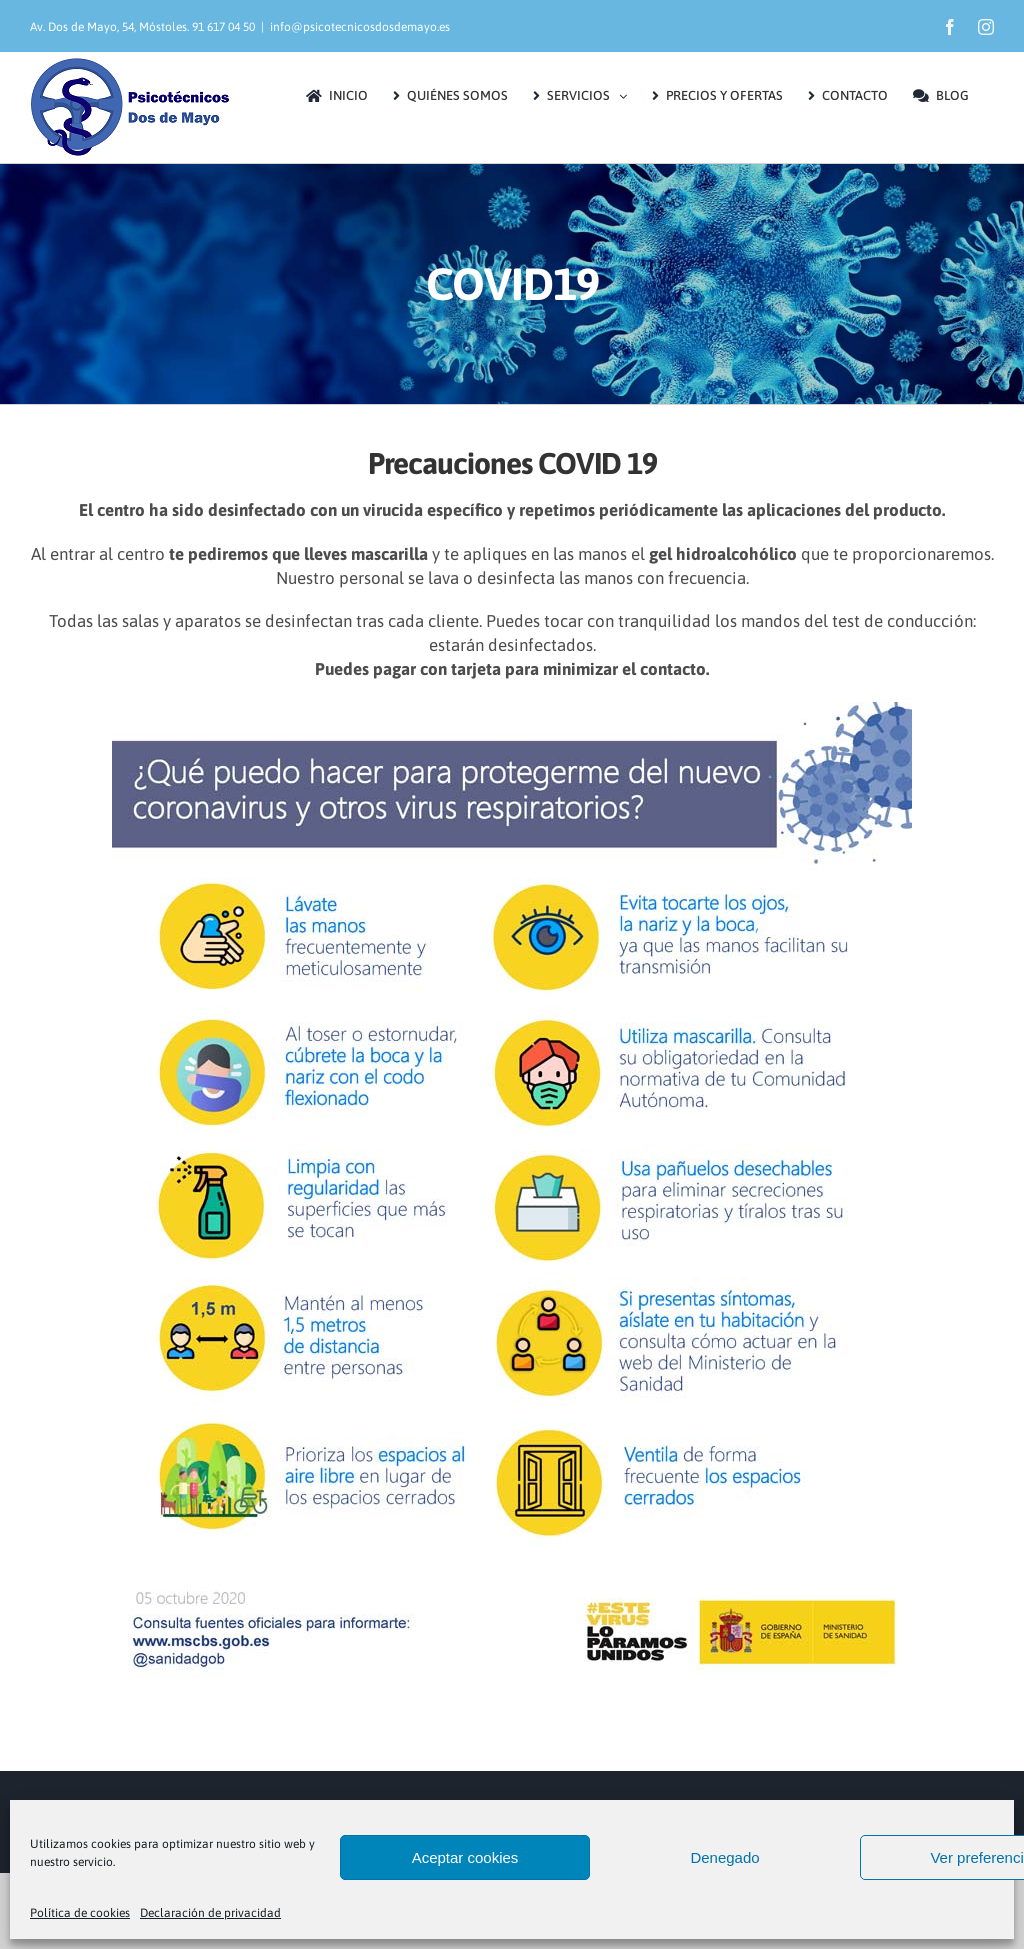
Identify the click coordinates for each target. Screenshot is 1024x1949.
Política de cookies (80, 1913)
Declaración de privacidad (210, 1913)
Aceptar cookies (465, 1857)
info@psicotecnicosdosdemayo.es (360, 27)
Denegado (724, 1857)
